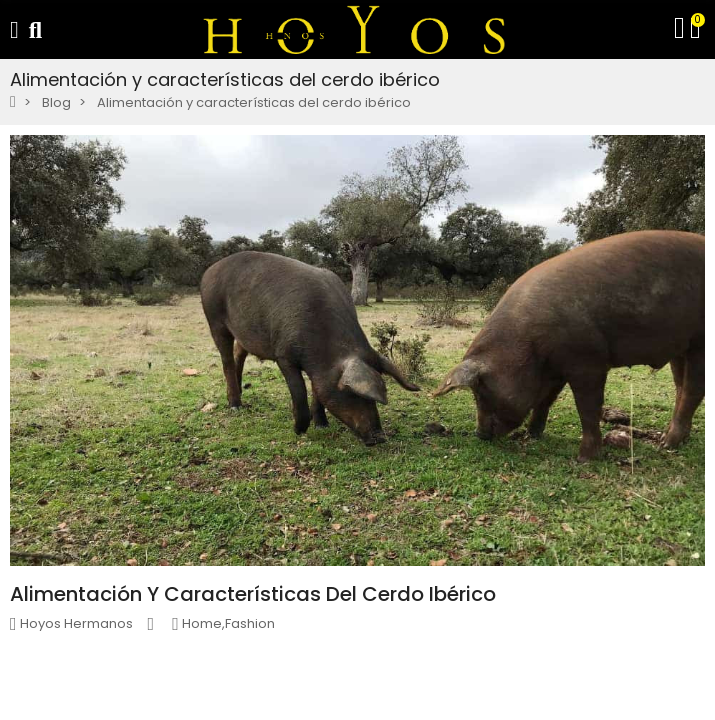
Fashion (250, 623)
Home (202, 623)
